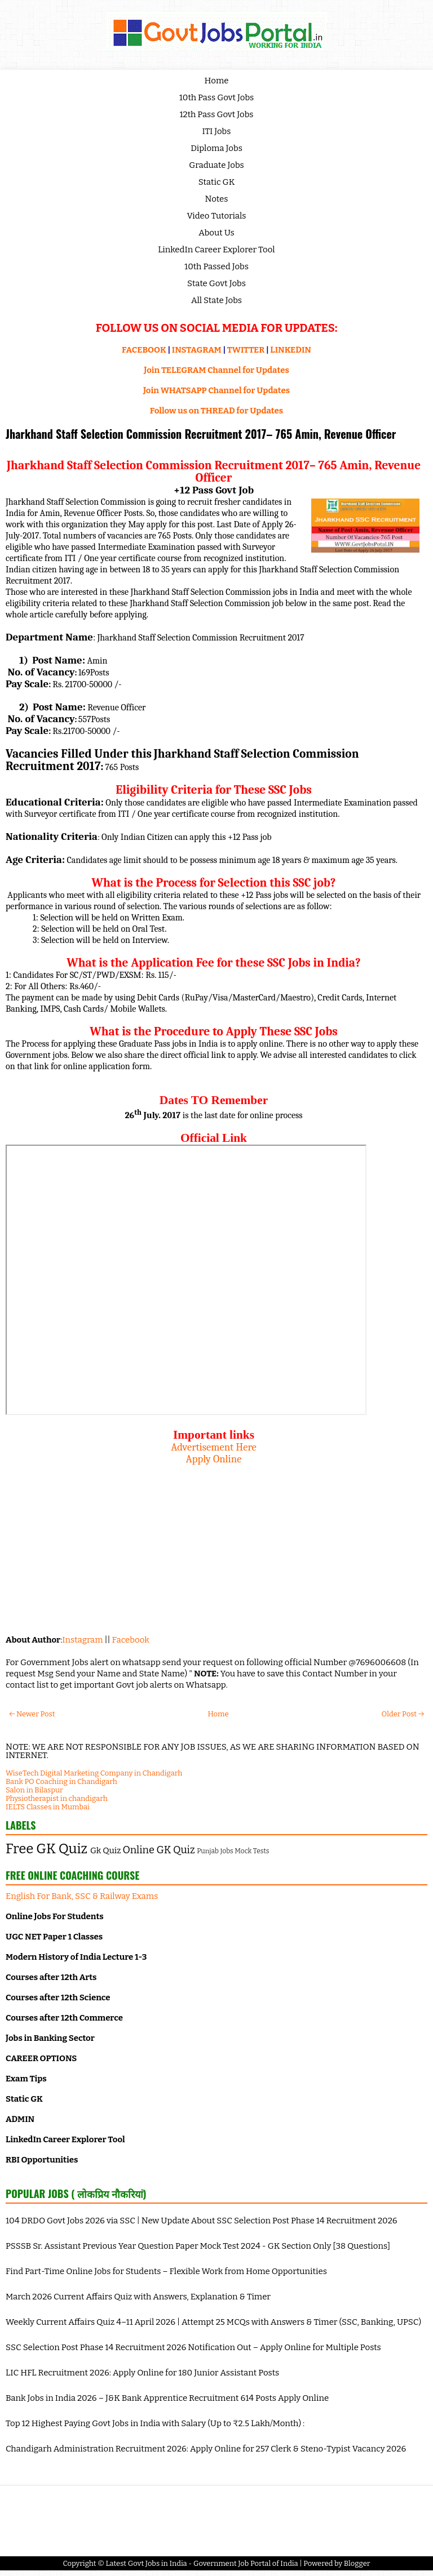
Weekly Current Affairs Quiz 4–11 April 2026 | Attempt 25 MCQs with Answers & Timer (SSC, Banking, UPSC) (213, 2322)
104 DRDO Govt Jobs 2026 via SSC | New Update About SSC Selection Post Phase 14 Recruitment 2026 (201, 2220)
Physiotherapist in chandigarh (57, 1798)
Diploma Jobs (216, 148)
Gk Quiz (105, 1850)
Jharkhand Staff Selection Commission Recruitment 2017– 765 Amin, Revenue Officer (201, 433)
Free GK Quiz (46, 1849)
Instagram (82, 1640)
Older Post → (403, 1714)
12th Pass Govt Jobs (216, 114)
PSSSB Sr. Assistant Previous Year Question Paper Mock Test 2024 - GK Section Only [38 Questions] (198, 2246)
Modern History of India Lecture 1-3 (76, 1957)
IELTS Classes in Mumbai (48, 1807)
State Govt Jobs (216, 283)
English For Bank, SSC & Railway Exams (82, 1896)
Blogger (357, 2563)
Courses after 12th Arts (51, 1977)
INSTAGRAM (197, 350)
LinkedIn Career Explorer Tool (216, 249)
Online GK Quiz (159, 1850)
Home (217, 80)
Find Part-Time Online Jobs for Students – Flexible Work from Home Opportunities (166, 2271)
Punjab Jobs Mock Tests (233, 1851)
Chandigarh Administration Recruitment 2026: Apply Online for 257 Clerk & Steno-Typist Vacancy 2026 (206, 2449)
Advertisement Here (214, 1447)
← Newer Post (32, 1714)
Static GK (216, 182)
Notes (216, 199)
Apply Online (214, 1459)
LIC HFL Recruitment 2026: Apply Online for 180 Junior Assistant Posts (142, 2373)
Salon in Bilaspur (34, 1790)
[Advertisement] (214, 1544)
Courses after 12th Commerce (64, 2018)
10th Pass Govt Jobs (216, 97)
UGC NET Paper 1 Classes (54, 1937)
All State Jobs (216, 300)
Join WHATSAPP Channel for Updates (216, 390)
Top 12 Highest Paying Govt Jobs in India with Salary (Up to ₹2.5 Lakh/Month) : (155, 2423)
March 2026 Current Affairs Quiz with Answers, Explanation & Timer (138, 2297)
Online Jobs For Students (55, 1916)
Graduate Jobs (216, 165)
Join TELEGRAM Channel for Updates (216, 370)
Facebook (130, 1640)
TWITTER (245, 350)
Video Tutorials (216, 216)
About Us (216, 233)
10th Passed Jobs (216, 266)
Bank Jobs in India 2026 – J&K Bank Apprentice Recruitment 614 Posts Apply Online (167, 2398)
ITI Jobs (216, 131)
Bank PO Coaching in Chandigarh (61, 1781)
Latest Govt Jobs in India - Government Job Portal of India (201, 2563)
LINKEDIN (290, 350)
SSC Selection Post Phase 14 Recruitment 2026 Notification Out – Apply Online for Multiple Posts (193, 2347)
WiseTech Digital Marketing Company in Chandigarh (94, 1773)
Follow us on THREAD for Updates (216, 411)
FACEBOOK (144, 350)
